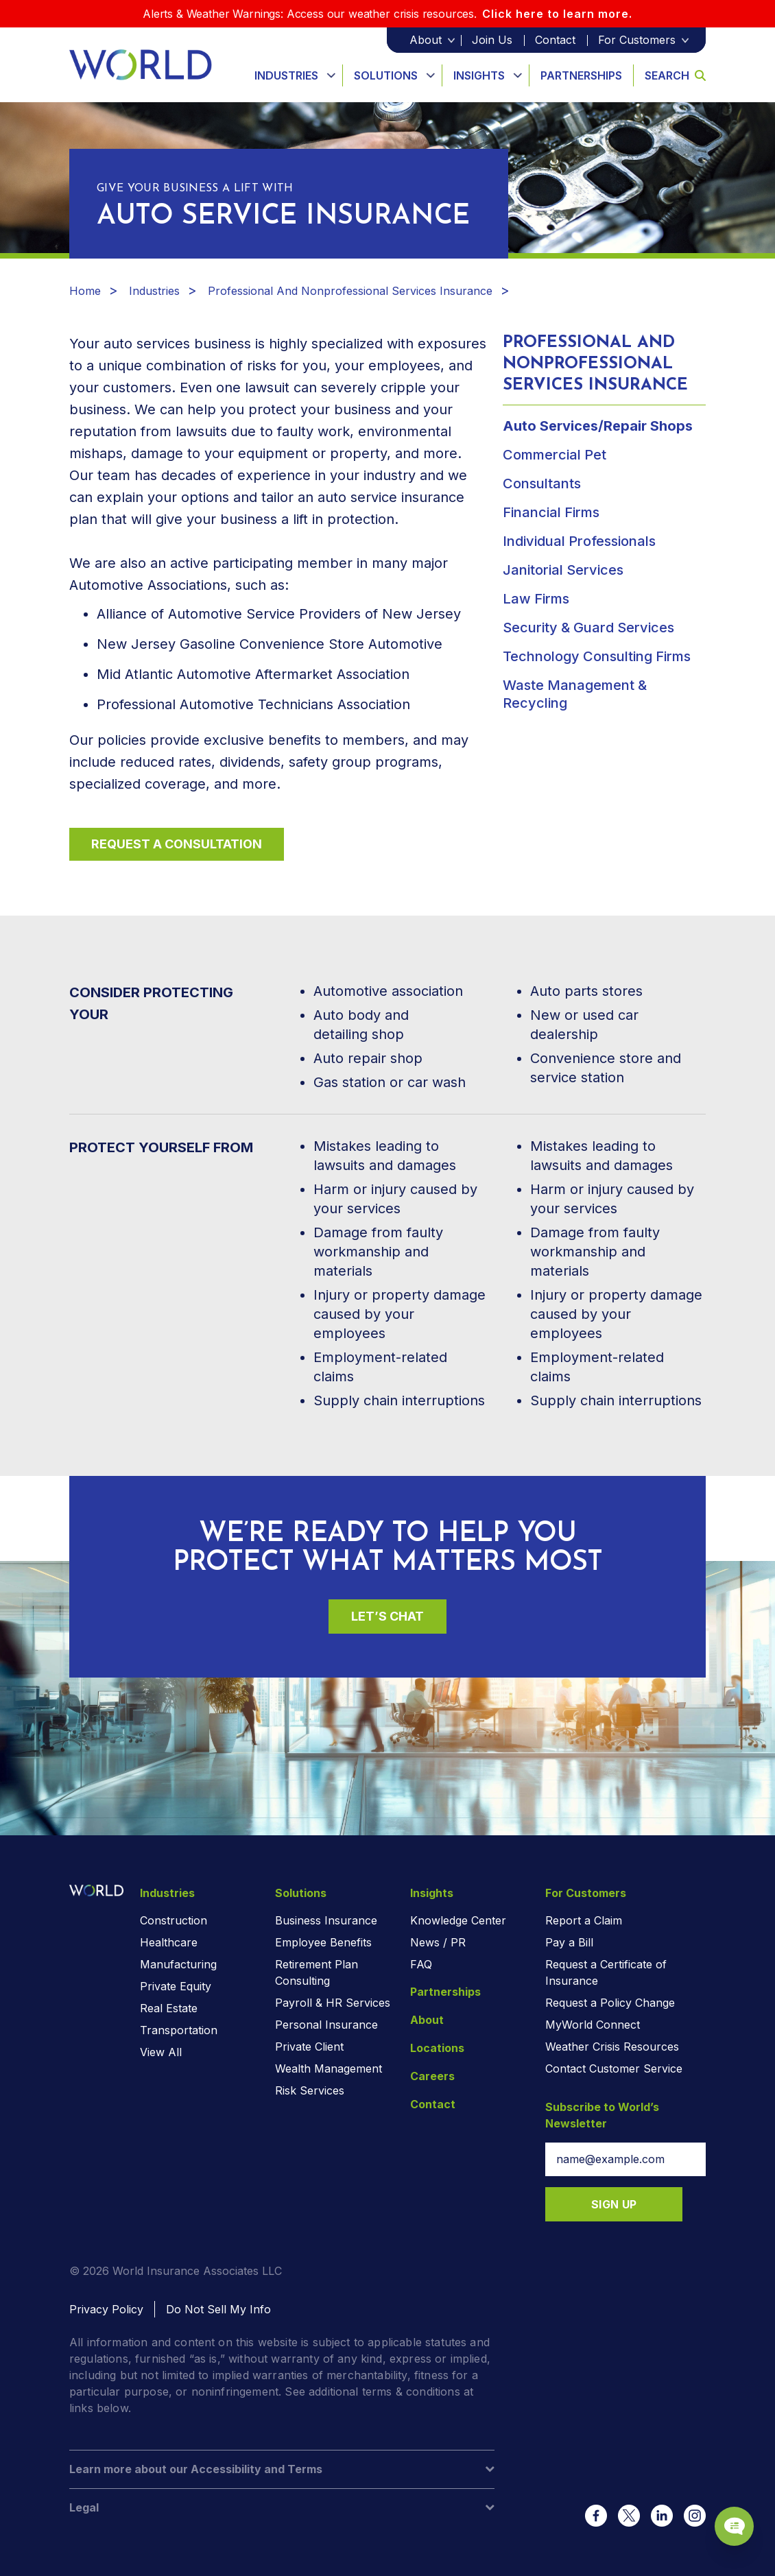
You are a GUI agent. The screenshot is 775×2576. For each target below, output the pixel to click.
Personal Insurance (326, 2024)
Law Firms (536, 599)
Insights (479, 75)
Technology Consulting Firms (597, 656)
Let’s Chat (387, 1616)
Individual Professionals (579, 541)
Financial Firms (551, 512)
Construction (173, 1920)
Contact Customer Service (613, 2068)
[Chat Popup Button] (726, 2516)
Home (85, 290)
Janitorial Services (563, 570)
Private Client (309, 2046)
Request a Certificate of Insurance (606, 1972)
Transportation (178, 2030)
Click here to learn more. (557, 14)
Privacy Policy (106, 2309)
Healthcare (169, 1942)
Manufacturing (178, 1964)
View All (161, 2052)
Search (675, 75)
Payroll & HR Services (332, 2002)
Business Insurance (326, 1920)
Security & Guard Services (588, 627)
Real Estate (169, 2008)
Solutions (386, 75)
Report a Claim (583, 1920)
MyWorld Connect (592, 2024)
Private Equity (175, 1986)
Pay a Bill (569, 1942)
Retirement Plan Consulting (316, 1972)
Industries (286, 75)
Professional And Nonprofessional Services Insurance (350, 290)
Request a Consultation (176, 844)
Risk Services (309, 2090)
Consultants (542, 483)
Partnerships (581, 75)
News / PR (438, 1942)
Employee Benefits (323, 1942)
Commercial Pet (554, 454)
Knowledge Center (458, 1920)
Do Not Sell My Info (218, 2309)
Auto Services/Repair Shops (598, 426)
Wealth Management (328, 2068)
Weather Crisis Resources (612, 2046)
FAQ (421, 1964)
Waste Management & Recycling (575, 694)
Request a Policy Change (610, 2002)
